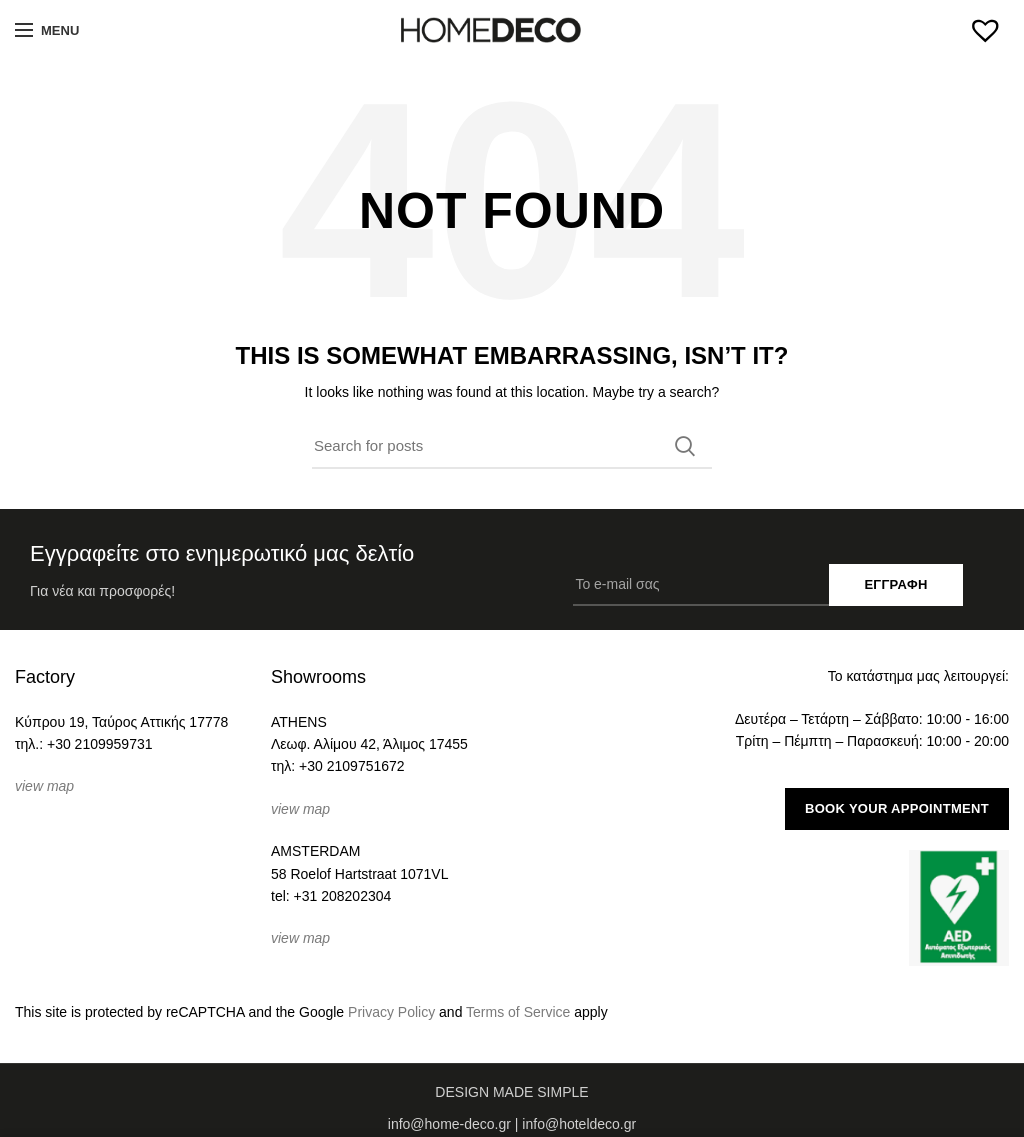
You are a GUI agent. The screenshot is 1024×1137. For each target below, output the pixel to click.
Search (685, 446)
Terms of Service (518, 1012)
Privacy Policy (391, 1012)
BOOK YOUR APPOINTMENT (897, 808)
